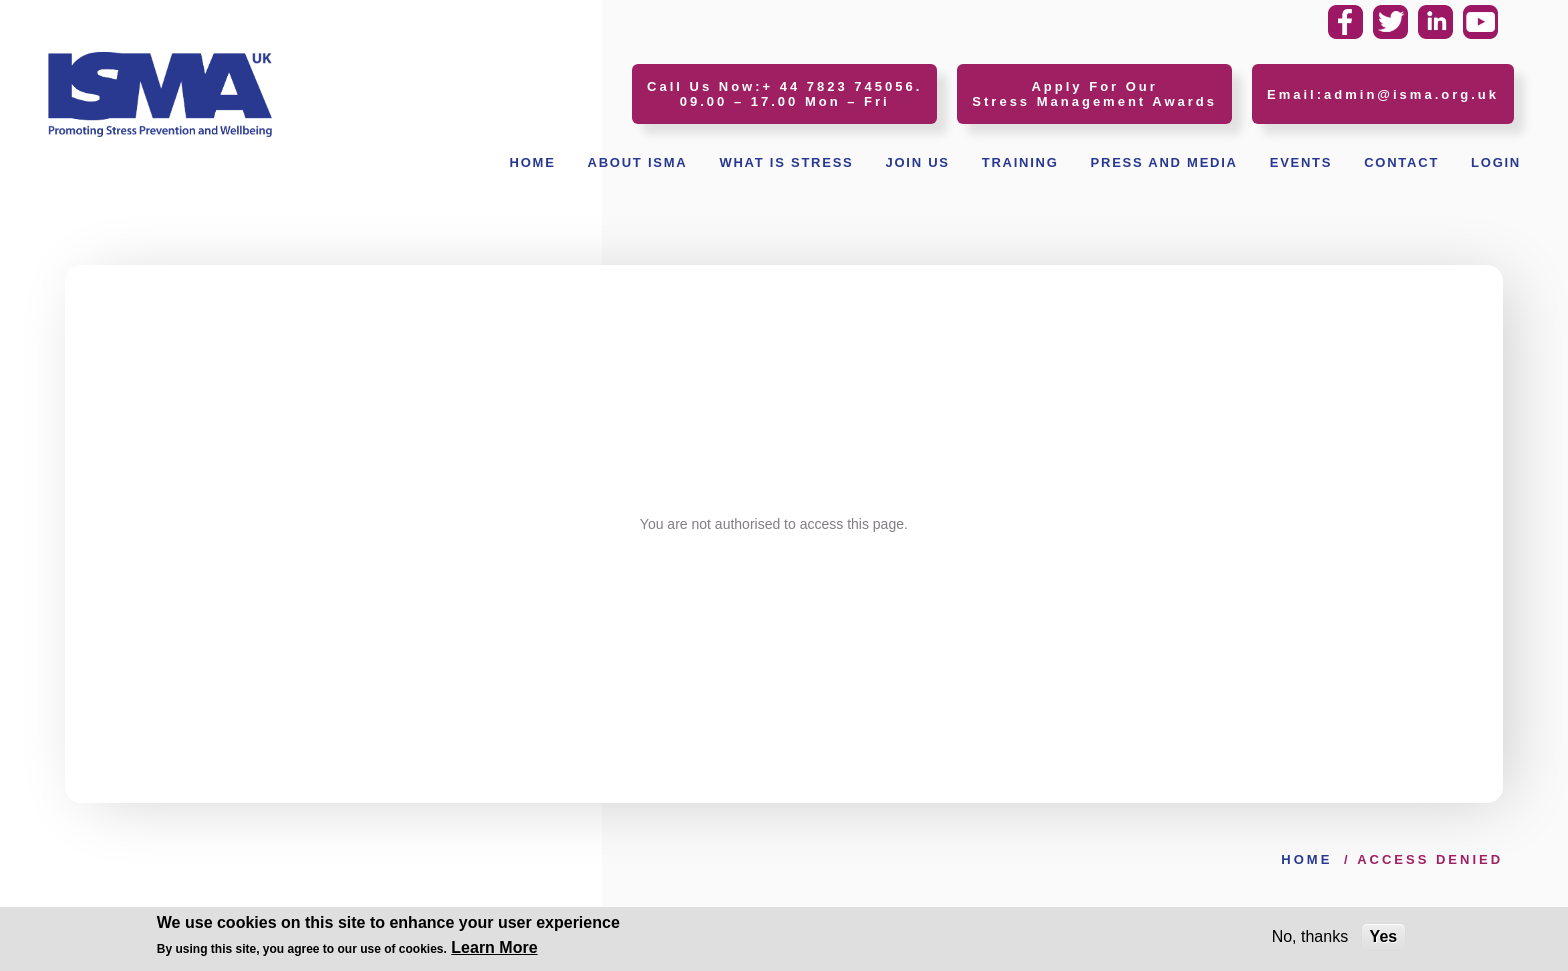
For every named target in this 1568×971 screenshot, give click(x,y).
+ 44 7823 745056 (839, 86)
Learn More (494, 949)
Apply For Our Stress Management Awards (1094, 94)
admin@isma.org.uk (1411, 94)
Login (1496, 162)
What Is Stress (786, 162)
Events (1301, 162)
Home (533, 162)
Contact (1401, 162)
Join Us (917, 162)
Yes (1384, 938)
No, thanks (1310, 938)
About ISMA (638, 162)
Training (1020, 162)
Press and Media (1164, 162)
